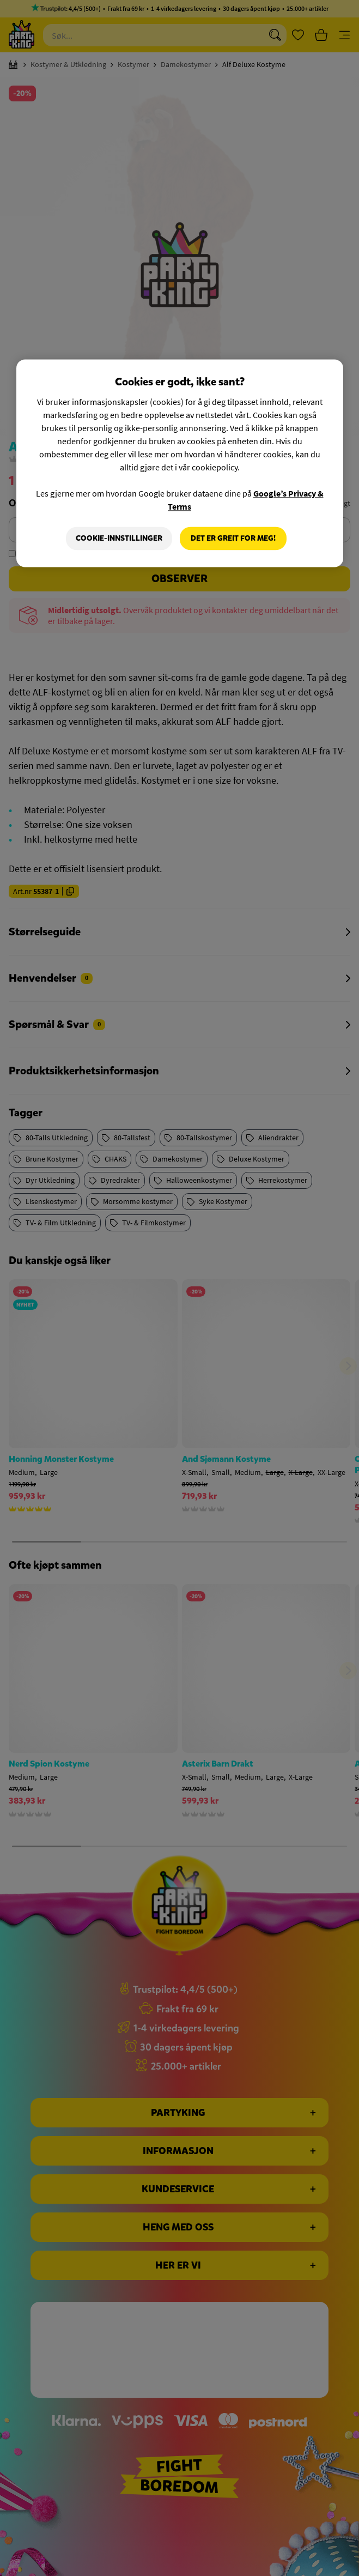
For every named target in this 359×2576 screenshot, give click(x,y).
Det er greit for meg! (233, 538)
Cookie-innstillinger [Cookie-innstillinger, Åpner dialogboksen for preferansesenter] (119, 538)
